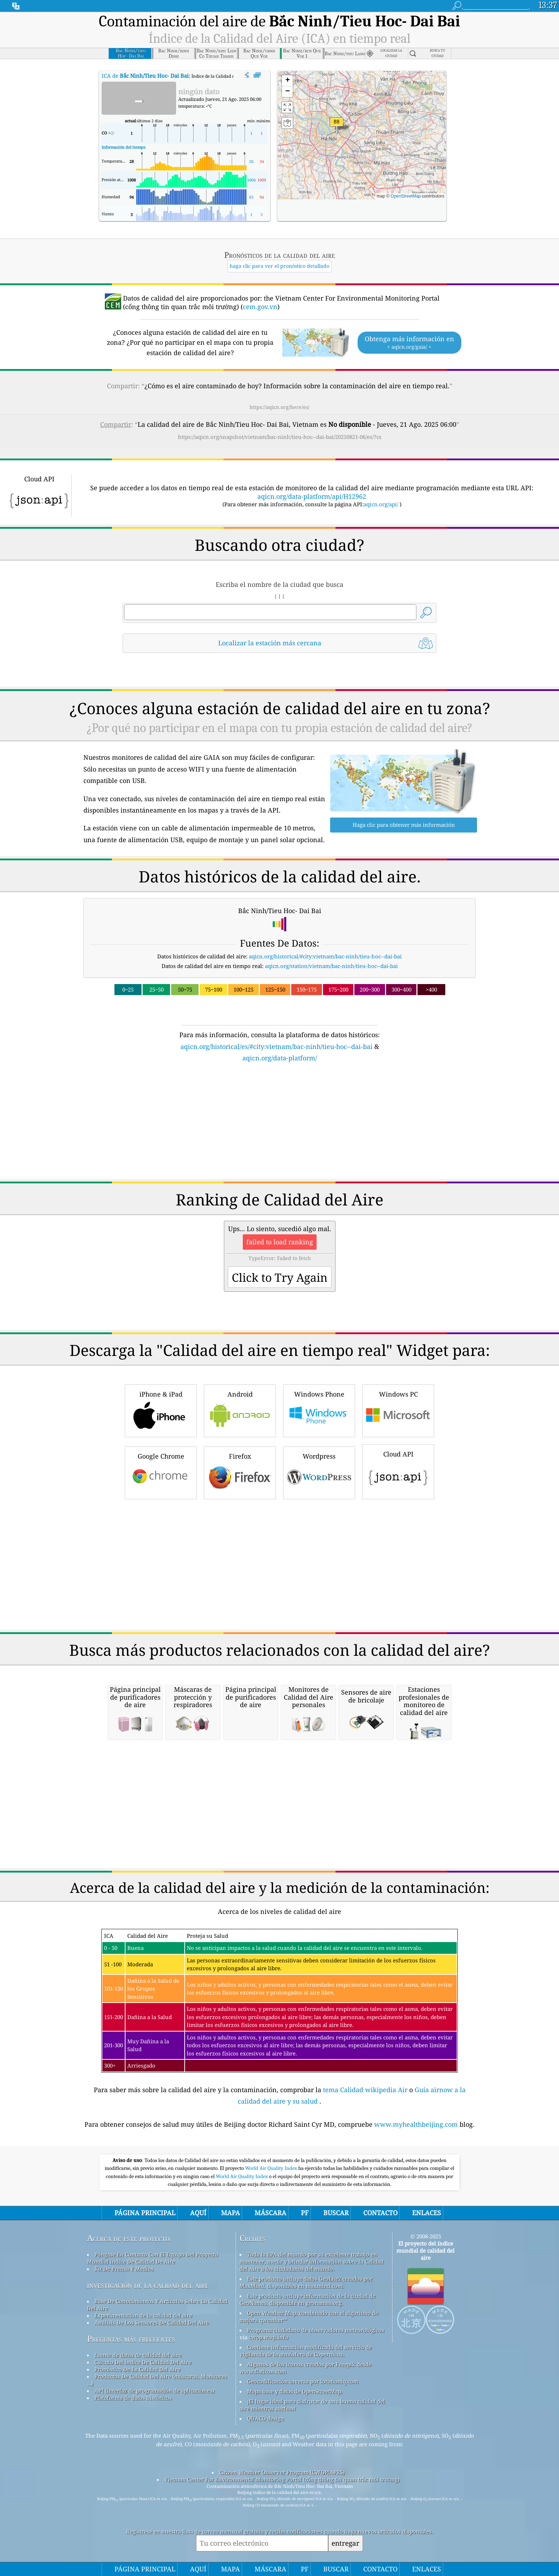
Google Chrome (161, 1472)
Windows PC (398, 1410)
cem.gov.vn (260, 306)
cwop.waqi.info (268, 2337)
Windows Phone (319, 1410)
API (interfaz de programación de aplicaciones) (154, 2390)
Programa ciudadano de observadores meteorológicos (315, 2330)
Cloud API (398, 1471)
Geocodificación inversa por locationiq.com (302, 2381)
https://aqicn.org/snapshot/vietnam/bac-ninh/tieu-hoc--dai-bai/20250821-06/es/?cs (279, 436)
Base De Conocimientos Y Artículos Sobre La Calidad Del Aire (157, 2305)
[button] (336, 126)
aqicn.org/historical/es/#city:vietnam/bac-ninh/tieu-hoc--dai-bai (276, 1046)
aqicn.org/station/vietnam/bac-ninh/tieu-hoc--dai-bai (331, 965)
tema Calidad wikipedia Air (366, 2089)
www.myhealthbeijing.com (417, 2124)
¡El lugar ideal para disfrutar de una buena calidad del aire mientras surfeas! (312, 2405)
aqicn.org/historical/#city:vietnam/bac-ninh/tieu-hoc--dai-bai (325, 956)
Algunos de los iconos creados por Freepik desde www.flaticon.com (305, 2368)
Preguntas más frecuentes (131, 2338)
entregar (345, 2543)
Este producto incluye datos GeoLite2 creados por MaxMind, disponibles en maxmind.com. (306, 2282)
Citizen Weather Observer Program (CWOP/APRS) (282, 2472)
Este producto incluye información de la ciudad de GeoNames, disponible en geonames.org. (307, 2299)
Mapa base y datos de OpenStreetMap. (295, 2391)
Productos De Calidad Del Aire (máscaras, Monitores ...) (157, 2380)
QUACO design (265, 2418)
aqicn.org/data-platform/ (279, 1058)
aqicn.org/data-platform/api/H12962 (311, 496)
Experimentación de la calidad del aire (143, 2315)
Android (240, 1410)
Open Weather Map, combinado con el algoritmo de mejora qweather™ (309, 2316)
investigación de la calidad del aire (148, 2284)
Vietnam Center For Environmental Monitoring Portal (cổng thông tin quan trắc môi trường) (282, 2479)
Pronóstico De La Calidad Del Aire (137, 2369)
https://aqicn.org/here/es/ (279, 407)
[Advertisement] (279, 1125)
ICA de (145, 75)
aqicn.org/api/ (381, 504)
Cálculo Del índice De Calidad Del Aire (142, 2362)
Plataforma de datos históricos (133, 2397)
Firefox (240, 1472)
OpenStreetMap (406, 196)
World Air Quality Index (271, 2168)
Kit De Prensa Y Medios (124, 2268)
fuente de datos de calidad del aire (137, 2355)
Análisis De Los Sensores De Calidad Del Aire (151, 2322)
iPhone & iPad (161, 1410)
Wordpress (319, 1472)
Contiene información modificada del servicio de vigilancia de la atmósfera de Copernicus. (306, 2351)
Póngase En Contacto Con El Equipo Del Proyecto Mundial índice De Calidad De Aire (152, 2258)
